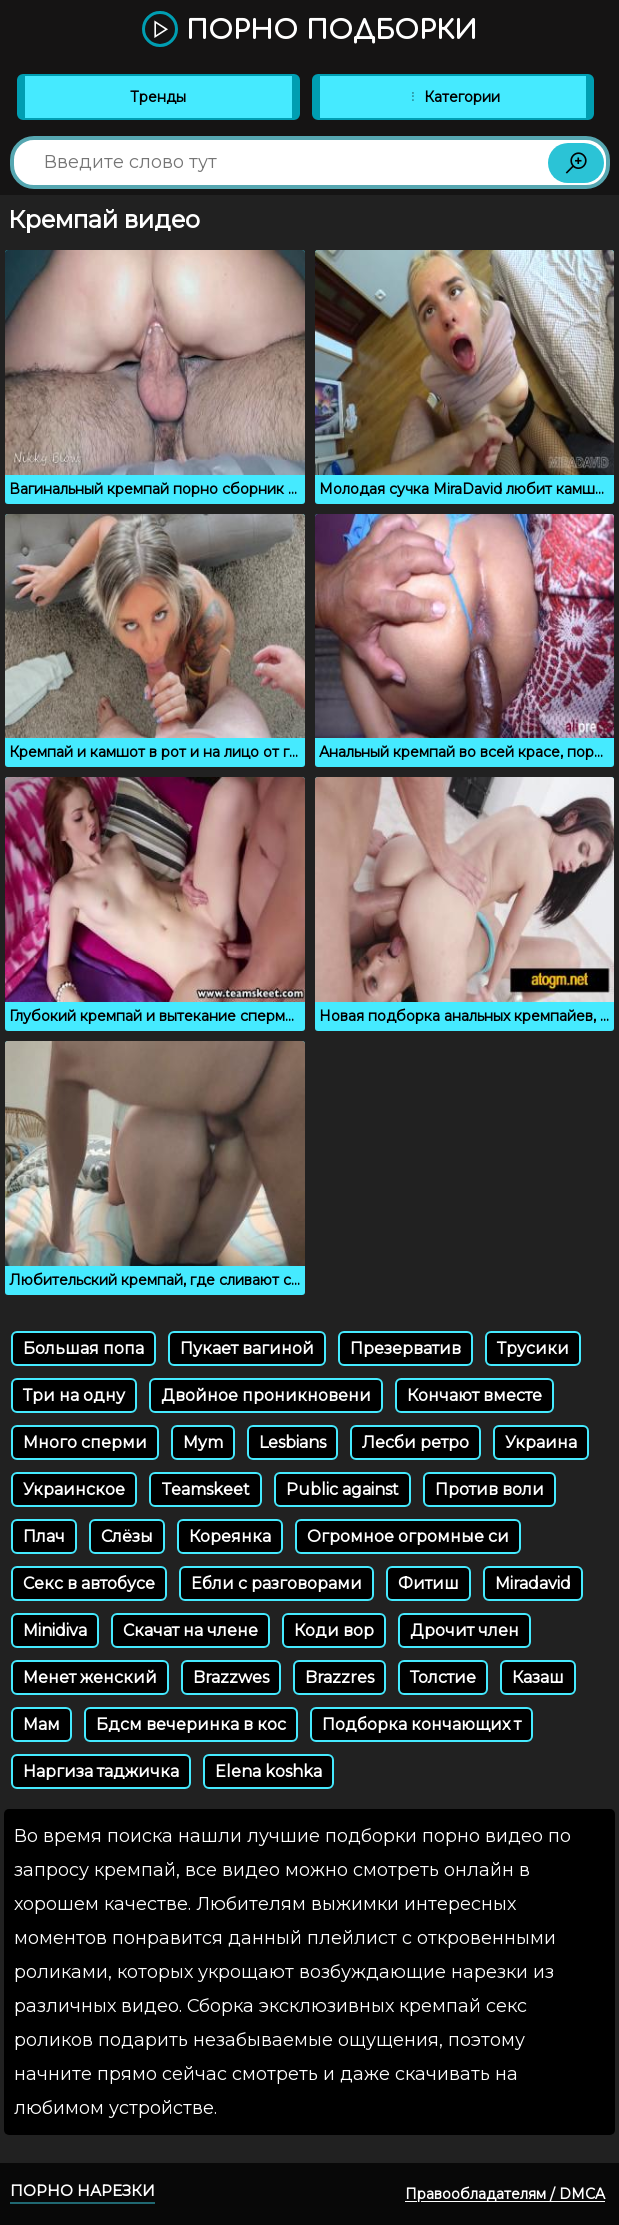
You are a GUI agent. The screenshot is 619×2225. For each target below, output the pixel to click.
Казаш (538, 1677)
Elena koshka (268, 1771)
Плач (44, 1536)
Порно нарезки (82, 2190)
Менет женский (90, 1677)
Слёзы (127, 1536)
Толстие (443, 1677)
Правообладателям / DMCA (505, 2194)
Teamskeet (205, 1489)
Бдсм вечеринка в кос (191, 1724)
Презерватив (405, 1348)
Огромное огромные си (408, 1536)
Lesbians (292, 1442)
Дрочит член (464, 1630)
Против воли (489, 1489)
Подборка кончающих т (421, 1724)
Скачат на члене (190, 1630)
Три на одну (74, 1395)
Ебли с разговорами (276, 1583)
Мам (41, 1724)
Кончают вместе (474, 1395)
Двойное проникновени (266, 1395)
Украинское (74, 1489)
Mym (203, 1442)
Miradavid (533, 1583)
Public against (342, 1489)
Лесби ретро (415, 1442)
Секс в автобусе (89, 1583)
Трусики (533, 1348)
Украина (541, 1442)
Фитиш (428, 1583)
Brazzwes (231, 1677)
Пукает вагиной (247, 1348)
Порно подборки (309, 30)
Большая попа (83, 1348)
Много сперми (85, 1442)
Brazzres (339, 1677)
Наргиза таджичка (101, 1771)
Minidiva (55, 1630)
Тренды (158, 97)
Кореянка (230, 1536)
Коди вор (334, 1630)
